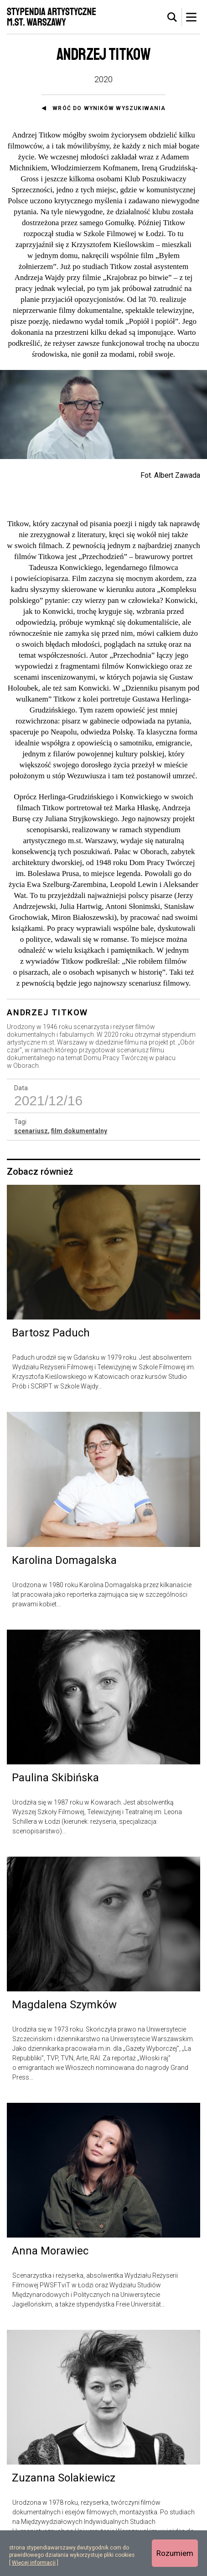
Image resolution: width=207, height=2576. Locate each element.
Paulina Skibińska (55, 1777)
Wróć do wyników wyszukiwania (109, 108)
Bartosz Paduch (51, 1332)
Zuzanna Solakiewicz (63, 2477)
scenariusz (31, 1131)
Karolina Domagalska (64, 1560)
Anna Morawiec (50, 2250)
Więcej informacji (34, 2563)
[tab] (172, 17)
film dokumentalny (79, 1131)
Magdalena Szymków (64, 2004)
